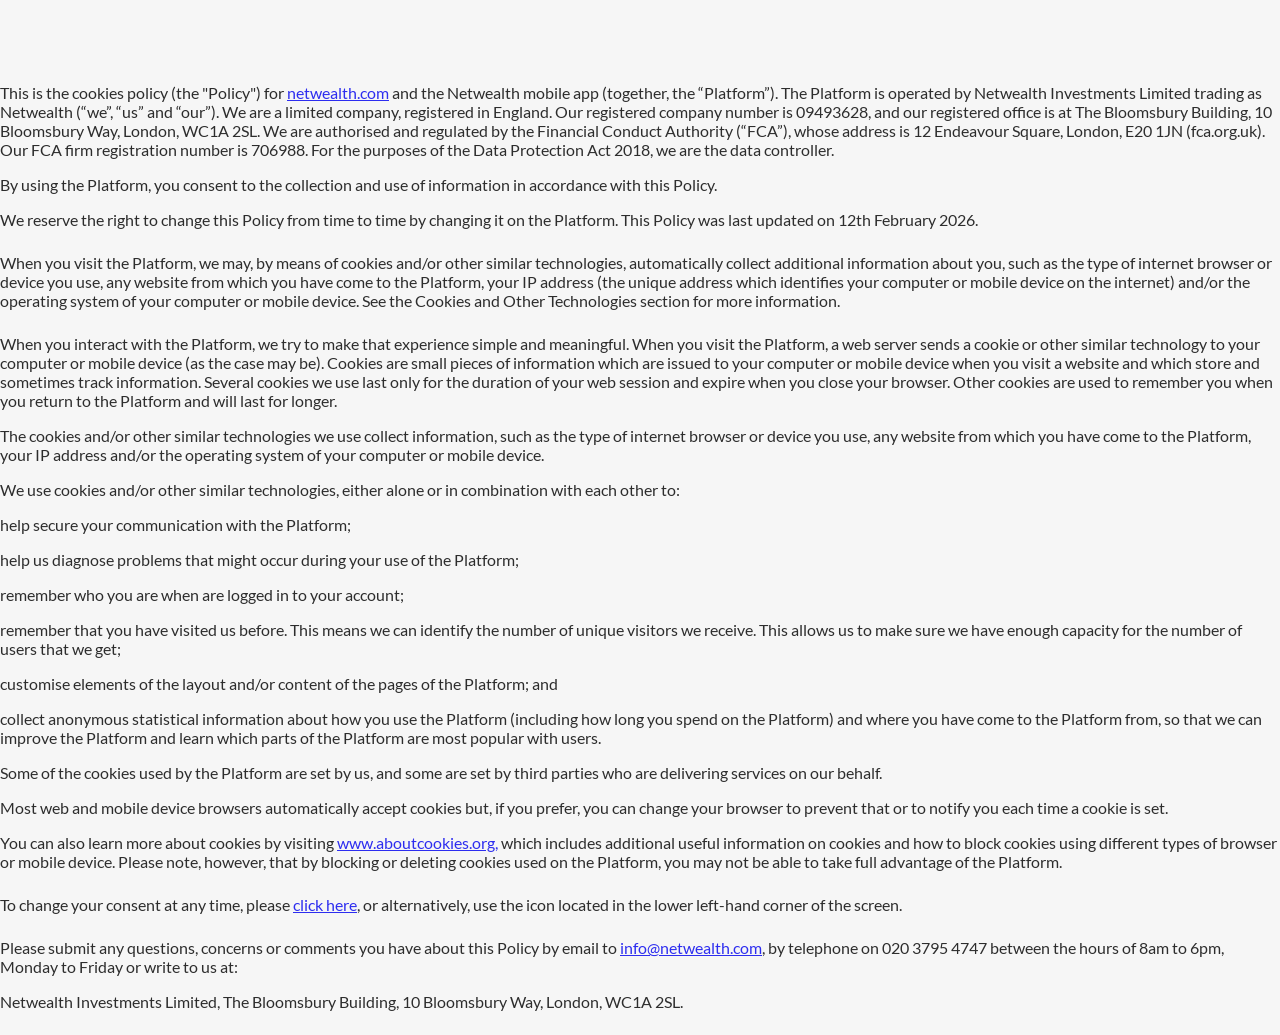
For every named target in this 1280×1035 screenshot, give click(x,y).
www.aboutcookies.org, (417, 842)
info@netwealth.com (691, 947)
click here (325, 904)
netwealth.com (338, 92)
